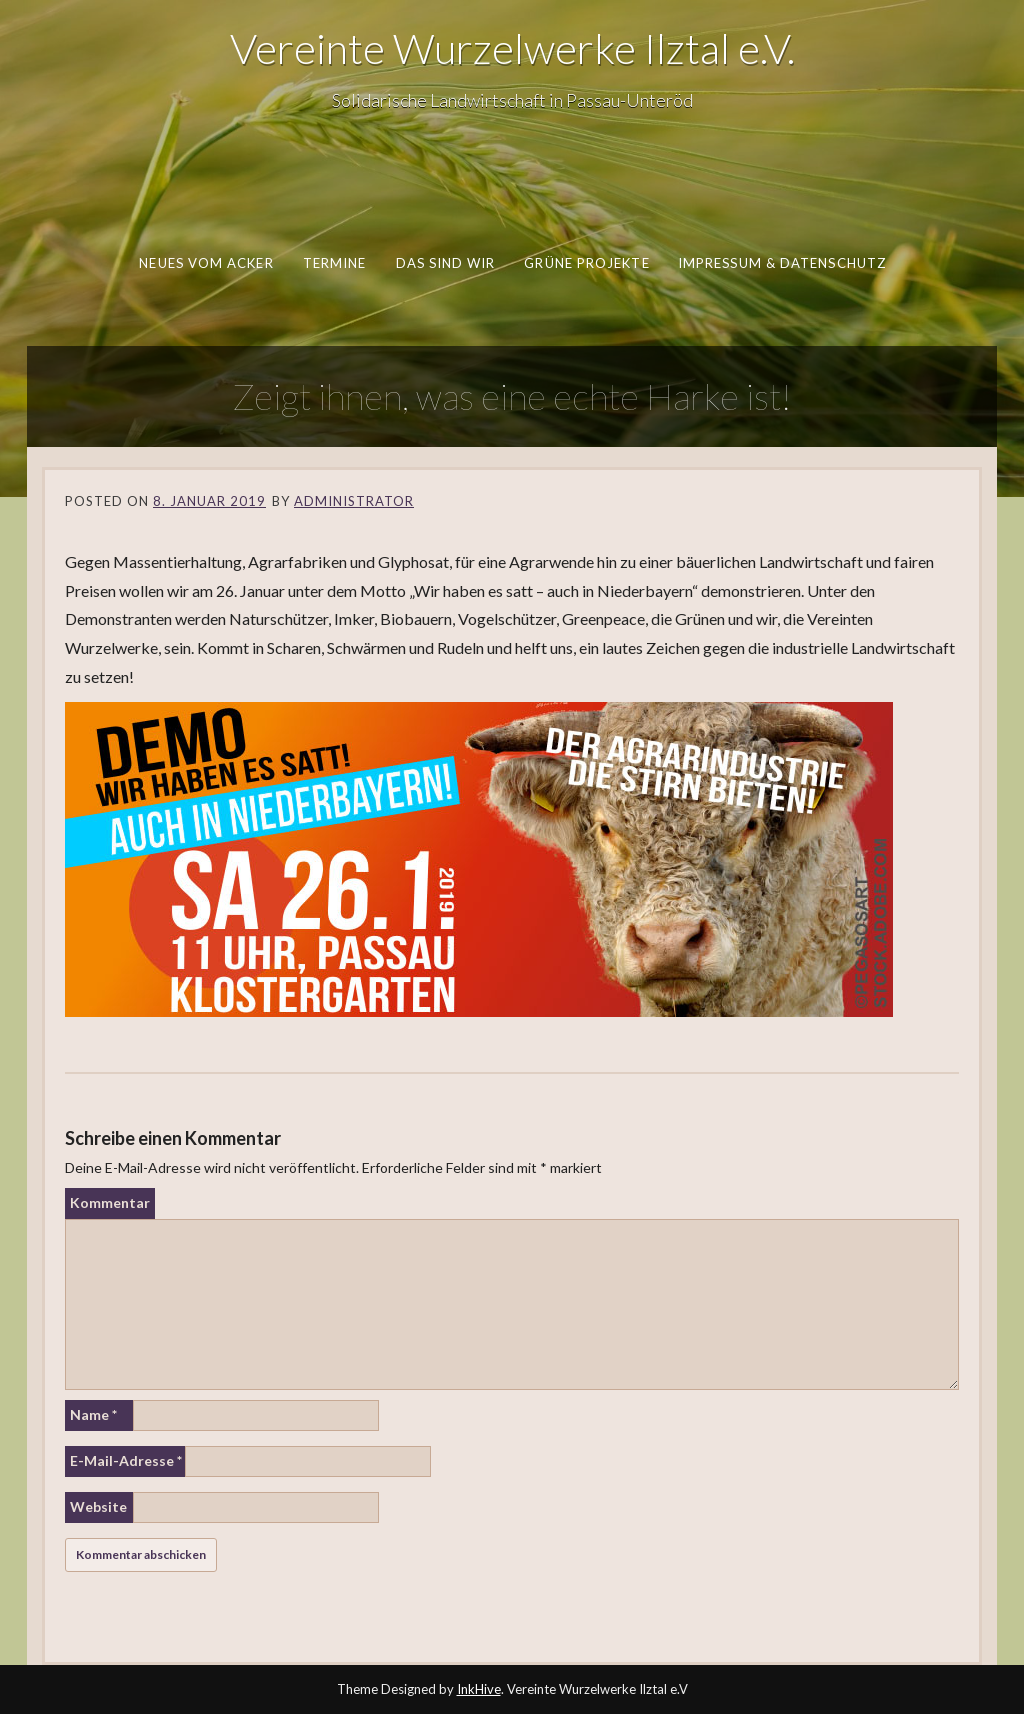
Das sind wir (445, 263)
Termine (334, 263)
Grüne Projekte (586, 263)
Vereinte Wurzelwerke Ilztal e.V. (512, 48)
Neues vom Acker (206, 263)
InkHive (479, 1689)
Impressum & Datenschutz (781, 263)
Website (98, 1506)
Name (93, 1414)
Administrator (354, 501)
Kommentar (110, 1202)
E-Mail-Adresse (126, 1460)
